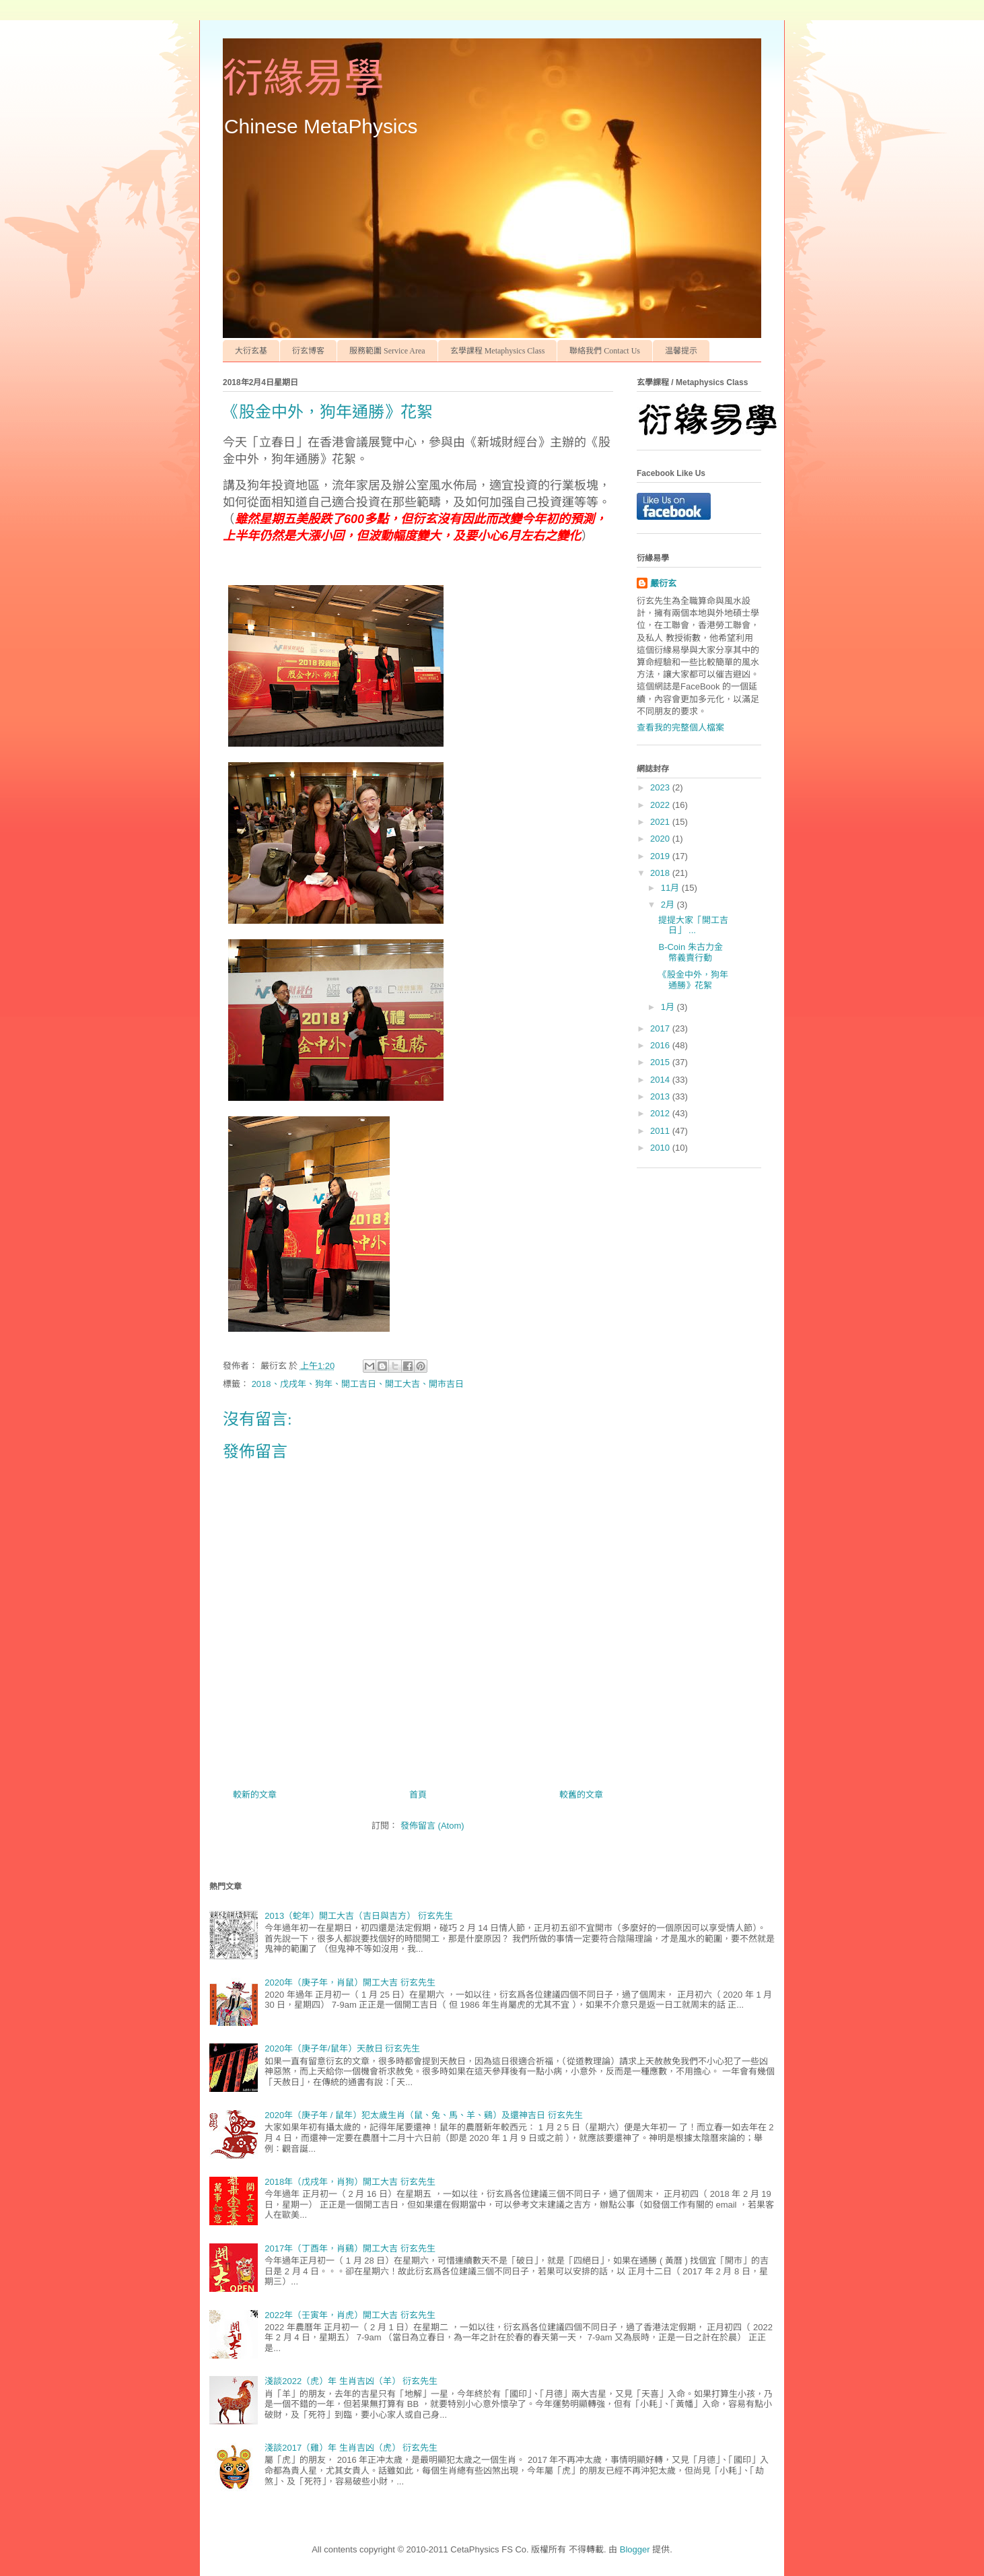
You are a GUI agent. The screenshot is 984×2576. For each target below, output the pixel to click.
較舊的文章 (581, 1795)
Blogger (635, 2549)
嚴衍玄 (663, 583)
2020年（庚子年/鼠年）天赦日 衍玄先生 (342, 2048)
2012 (661, 1113)
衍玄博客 (308, 350)
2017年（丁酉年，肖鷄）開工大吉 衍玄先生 (350, 2248)
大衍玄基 (251, 350)
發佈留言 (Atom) (432, 1826)
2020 (661, 839)
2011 (661, 1131)
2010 (661, 1148)
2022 (661, 805)
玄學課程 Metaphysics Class (497, 350)
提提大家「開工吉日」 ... (693, 925)
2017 (661, 1028)
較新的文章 (255, 1795)
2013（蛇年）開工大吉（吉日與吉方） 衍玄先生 (359, 1916)
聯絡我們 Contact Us (604, 350)
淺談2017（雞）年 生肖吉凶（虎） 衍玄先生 (351, 2448)
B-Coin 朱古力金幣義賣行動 (690, 952)
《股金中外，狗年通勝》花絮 (693, 980)
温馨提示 (681, 350)
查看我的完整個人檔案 (680, 727)
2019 (661, 856)
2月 (669, 905)
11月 (671, 888)
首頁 (418, 1795)
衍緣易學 (303, 79)
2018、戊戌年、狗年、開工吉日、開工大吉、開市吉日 (358, 1384)
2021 (661, 822)
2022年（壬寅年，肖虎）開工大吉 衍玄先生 (350, 2315)
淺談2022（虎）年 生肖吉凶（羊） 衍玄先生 (351, 2381)
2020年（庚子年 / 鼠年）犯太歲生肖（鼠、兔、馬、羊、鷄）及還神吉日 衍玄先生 (423, 2115)
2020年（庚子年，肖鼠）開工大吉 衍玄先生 (350, 1982)
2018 (661, 873)
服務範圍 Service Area (387, 350)
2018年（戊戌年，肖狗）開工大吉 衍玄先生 (350, 2182)
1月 (669, 1007)
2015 (661, 1062)
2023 (661, 787)
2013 (661, 1096)
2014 (661, 1080)
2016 (661, 1045)
